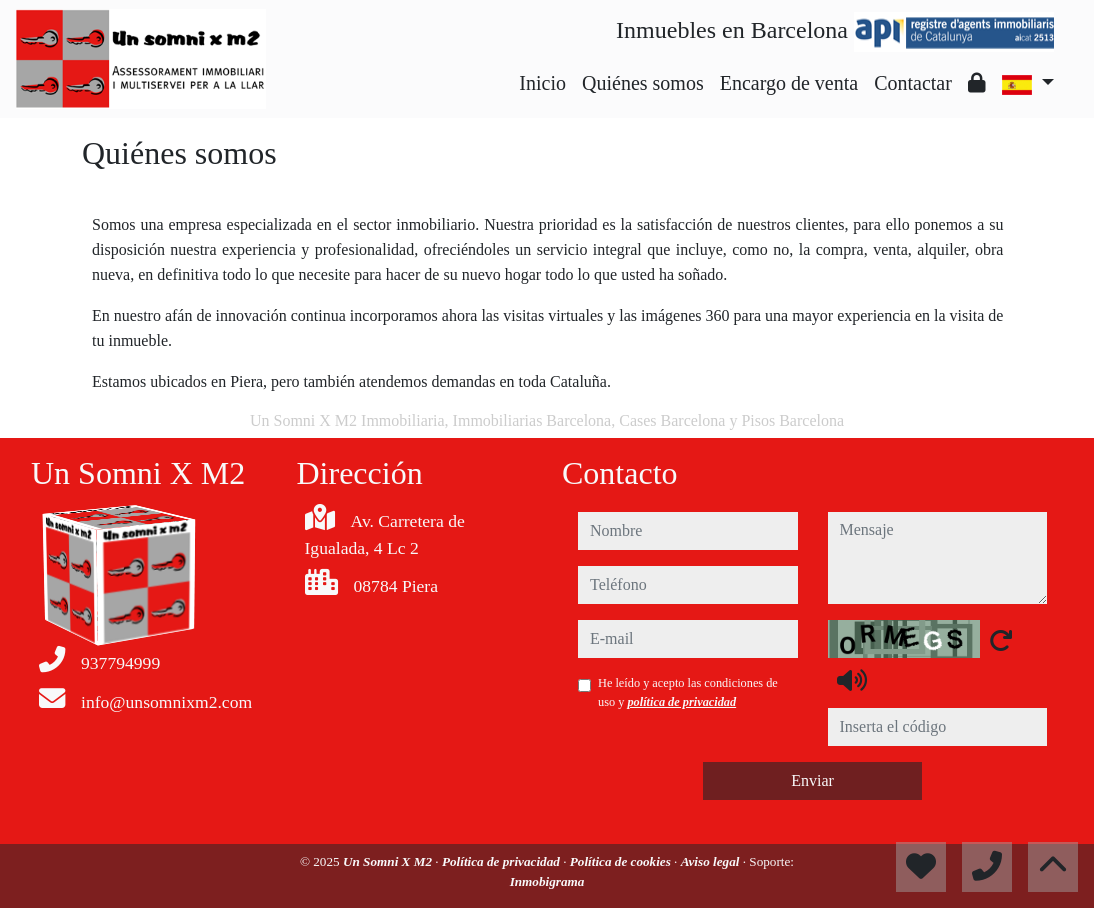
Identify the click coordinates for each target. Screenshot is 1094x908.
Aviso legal (712, 861)
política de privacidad (681, 702)
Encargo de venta (789, 83)
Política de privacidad (502, 861)
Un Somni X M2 (389, 861)
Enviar (812, 780)
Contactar (913, 83)
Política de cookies (622, 861)
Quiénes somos (643, 83)
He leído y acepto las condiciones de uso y (688, 692)
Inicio (542, 83)
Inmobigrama (547, 881)
